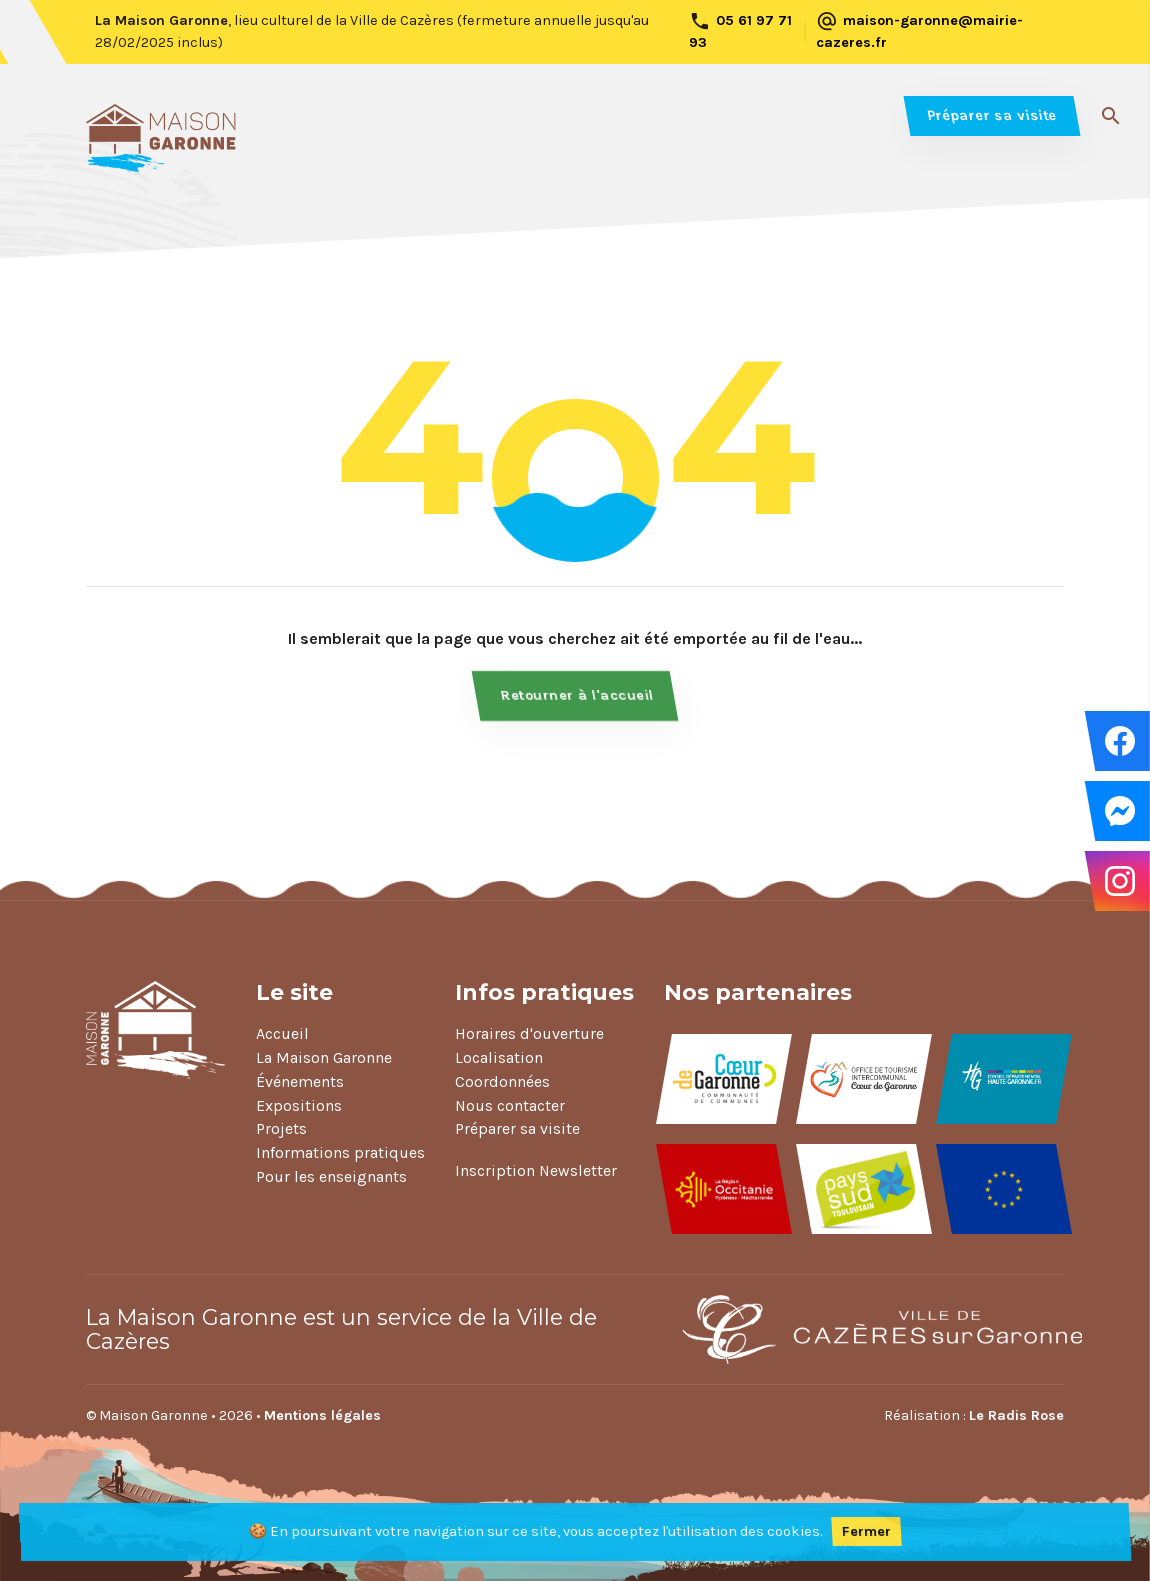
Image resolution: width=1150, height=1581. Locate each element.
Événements (300, 1081)
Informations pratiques (340, 1152)
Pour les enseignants (331, 1176)
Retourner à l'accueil (577, 695)
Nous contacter (510, 1105)
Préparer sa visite (991, 115)
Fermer (867, 1531)
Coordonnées (502, 1081)
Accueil (282, 1033)
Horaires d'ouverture (529, 1033)
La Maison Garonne (324, 1057)
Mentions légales (322, 1415)
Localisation (499, 1057)
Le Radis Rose (1016, 1415)
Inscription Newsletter (536, 1170)
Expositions (299, 1105)
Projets (281, 1128)
